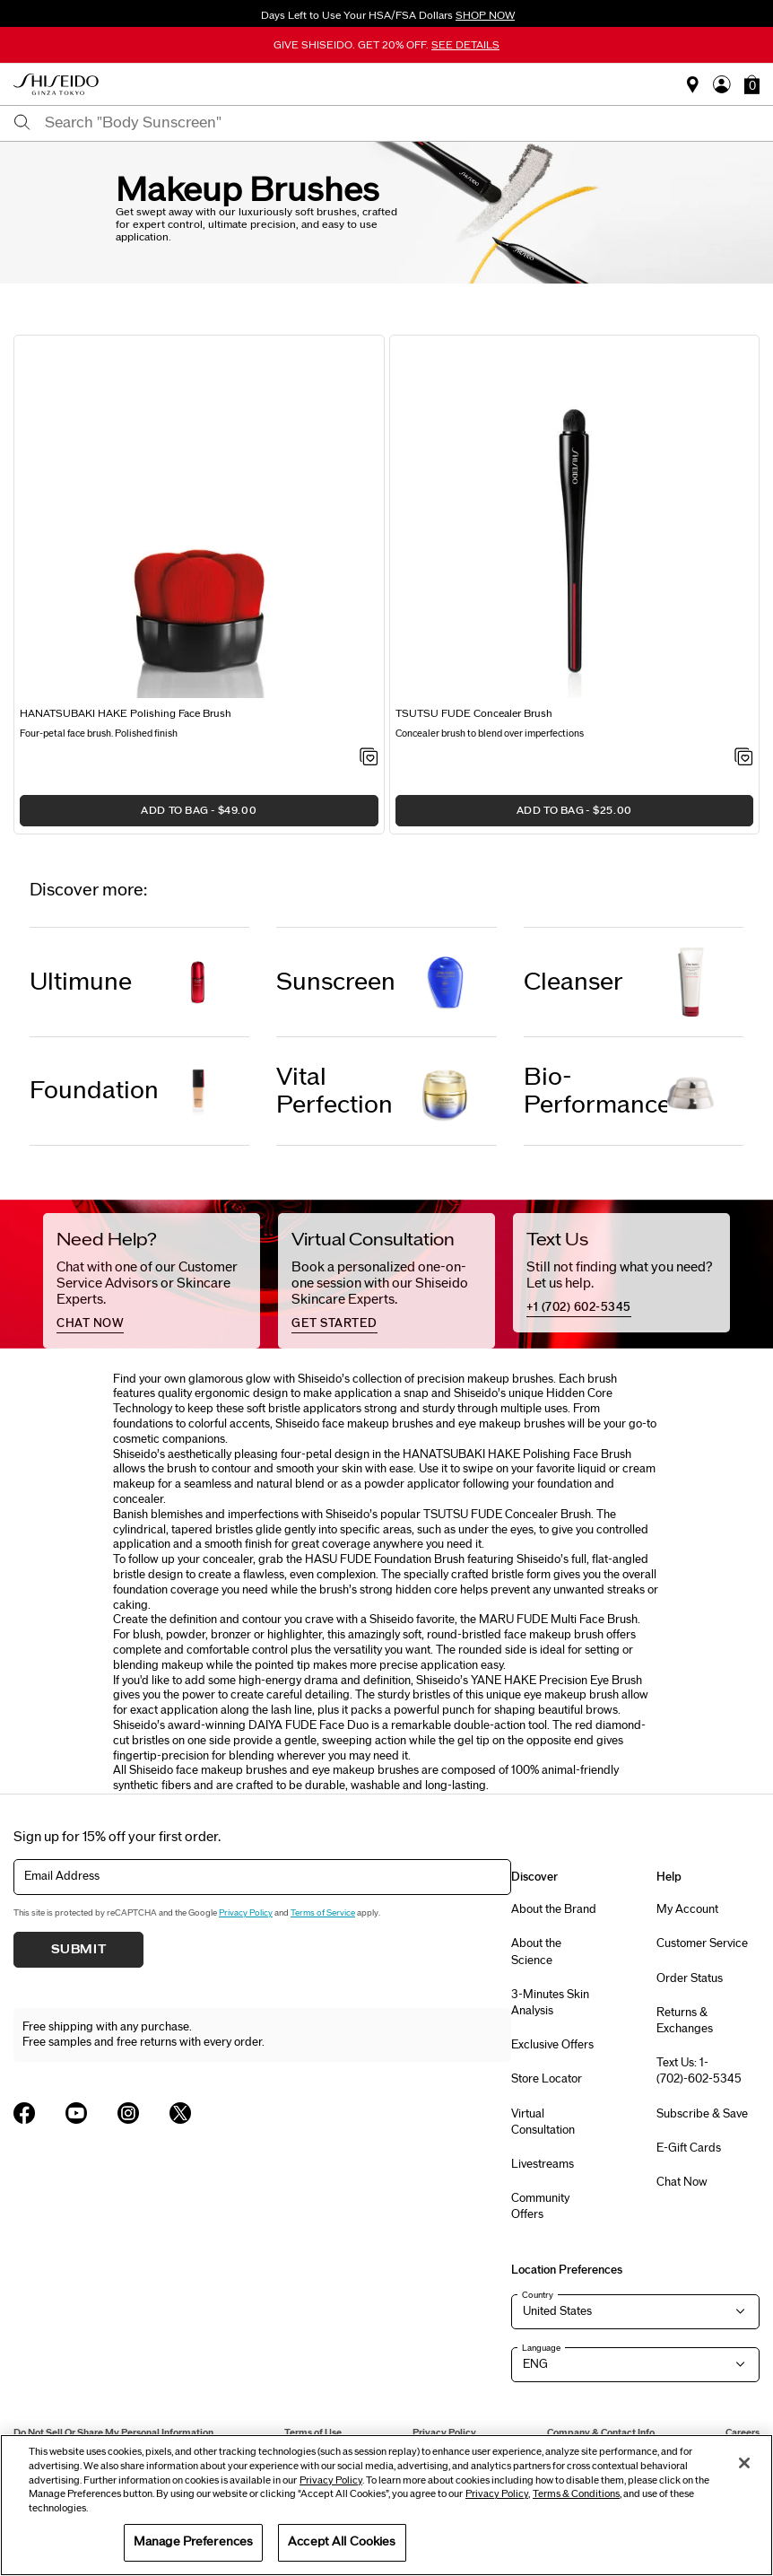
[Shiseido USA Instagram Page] (128, 2113)
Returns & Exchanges (684, 2020)
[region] (386, 2505)
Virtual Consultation (543, 2122)
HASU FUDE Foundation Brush (385, 1559)
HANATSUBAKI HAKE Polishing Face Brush (517, 1454)
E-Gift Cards (688, 2148)
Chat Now (682, 2182)
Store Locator (546, 2079)
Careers (742, 2433)
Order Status (689, 1978)
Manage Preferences (193, 2542)
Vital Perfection (334, 1091)
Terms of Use (313, 2433)
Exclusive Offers (552, 2045)
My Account (687, 1909)
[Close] (744, 2463)
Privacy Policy (246, 1912)
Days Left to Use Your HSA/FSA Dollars (386, 15)
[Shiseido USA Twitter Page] (180, 2113)
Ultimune (81, 982)
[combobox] (402, 123)
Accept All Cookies (341, 2542)
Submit (79, 1949)
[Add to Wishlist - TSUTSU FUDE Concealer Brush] (743, 758)
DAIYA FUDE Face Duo (308, 1725)
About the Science (536, 1951)
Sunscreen (335, 982)
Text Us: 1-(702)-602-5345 (699, 2070)
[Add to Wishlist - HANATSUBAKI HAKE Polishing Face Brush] (369, 758)
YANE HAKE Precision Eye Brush (556, 1680)
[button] (752, 84)
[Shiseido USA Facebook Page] (24, 2113)
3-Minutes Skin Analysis (550, 2002)
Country (537, 2295)
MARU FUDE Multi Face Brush (558, 1619)
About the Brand (553, 1909)
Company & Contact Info (601, 2433)
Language (541, 2348)
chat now (90, 1323)
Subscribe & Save (702, 2114)
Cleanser (573, 982)
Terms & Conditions (576, 2494)
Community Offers (540, 2206)
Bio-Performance (595, 1091)
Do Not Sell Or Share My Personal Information (113, 2433)
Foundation (94, 1091)
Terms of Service (323, 1912)
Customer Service (702, 1943)
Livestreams (542, 2164)
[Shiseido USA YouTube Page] (76, 2113)
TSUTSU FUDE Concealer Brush (507, 1514)
